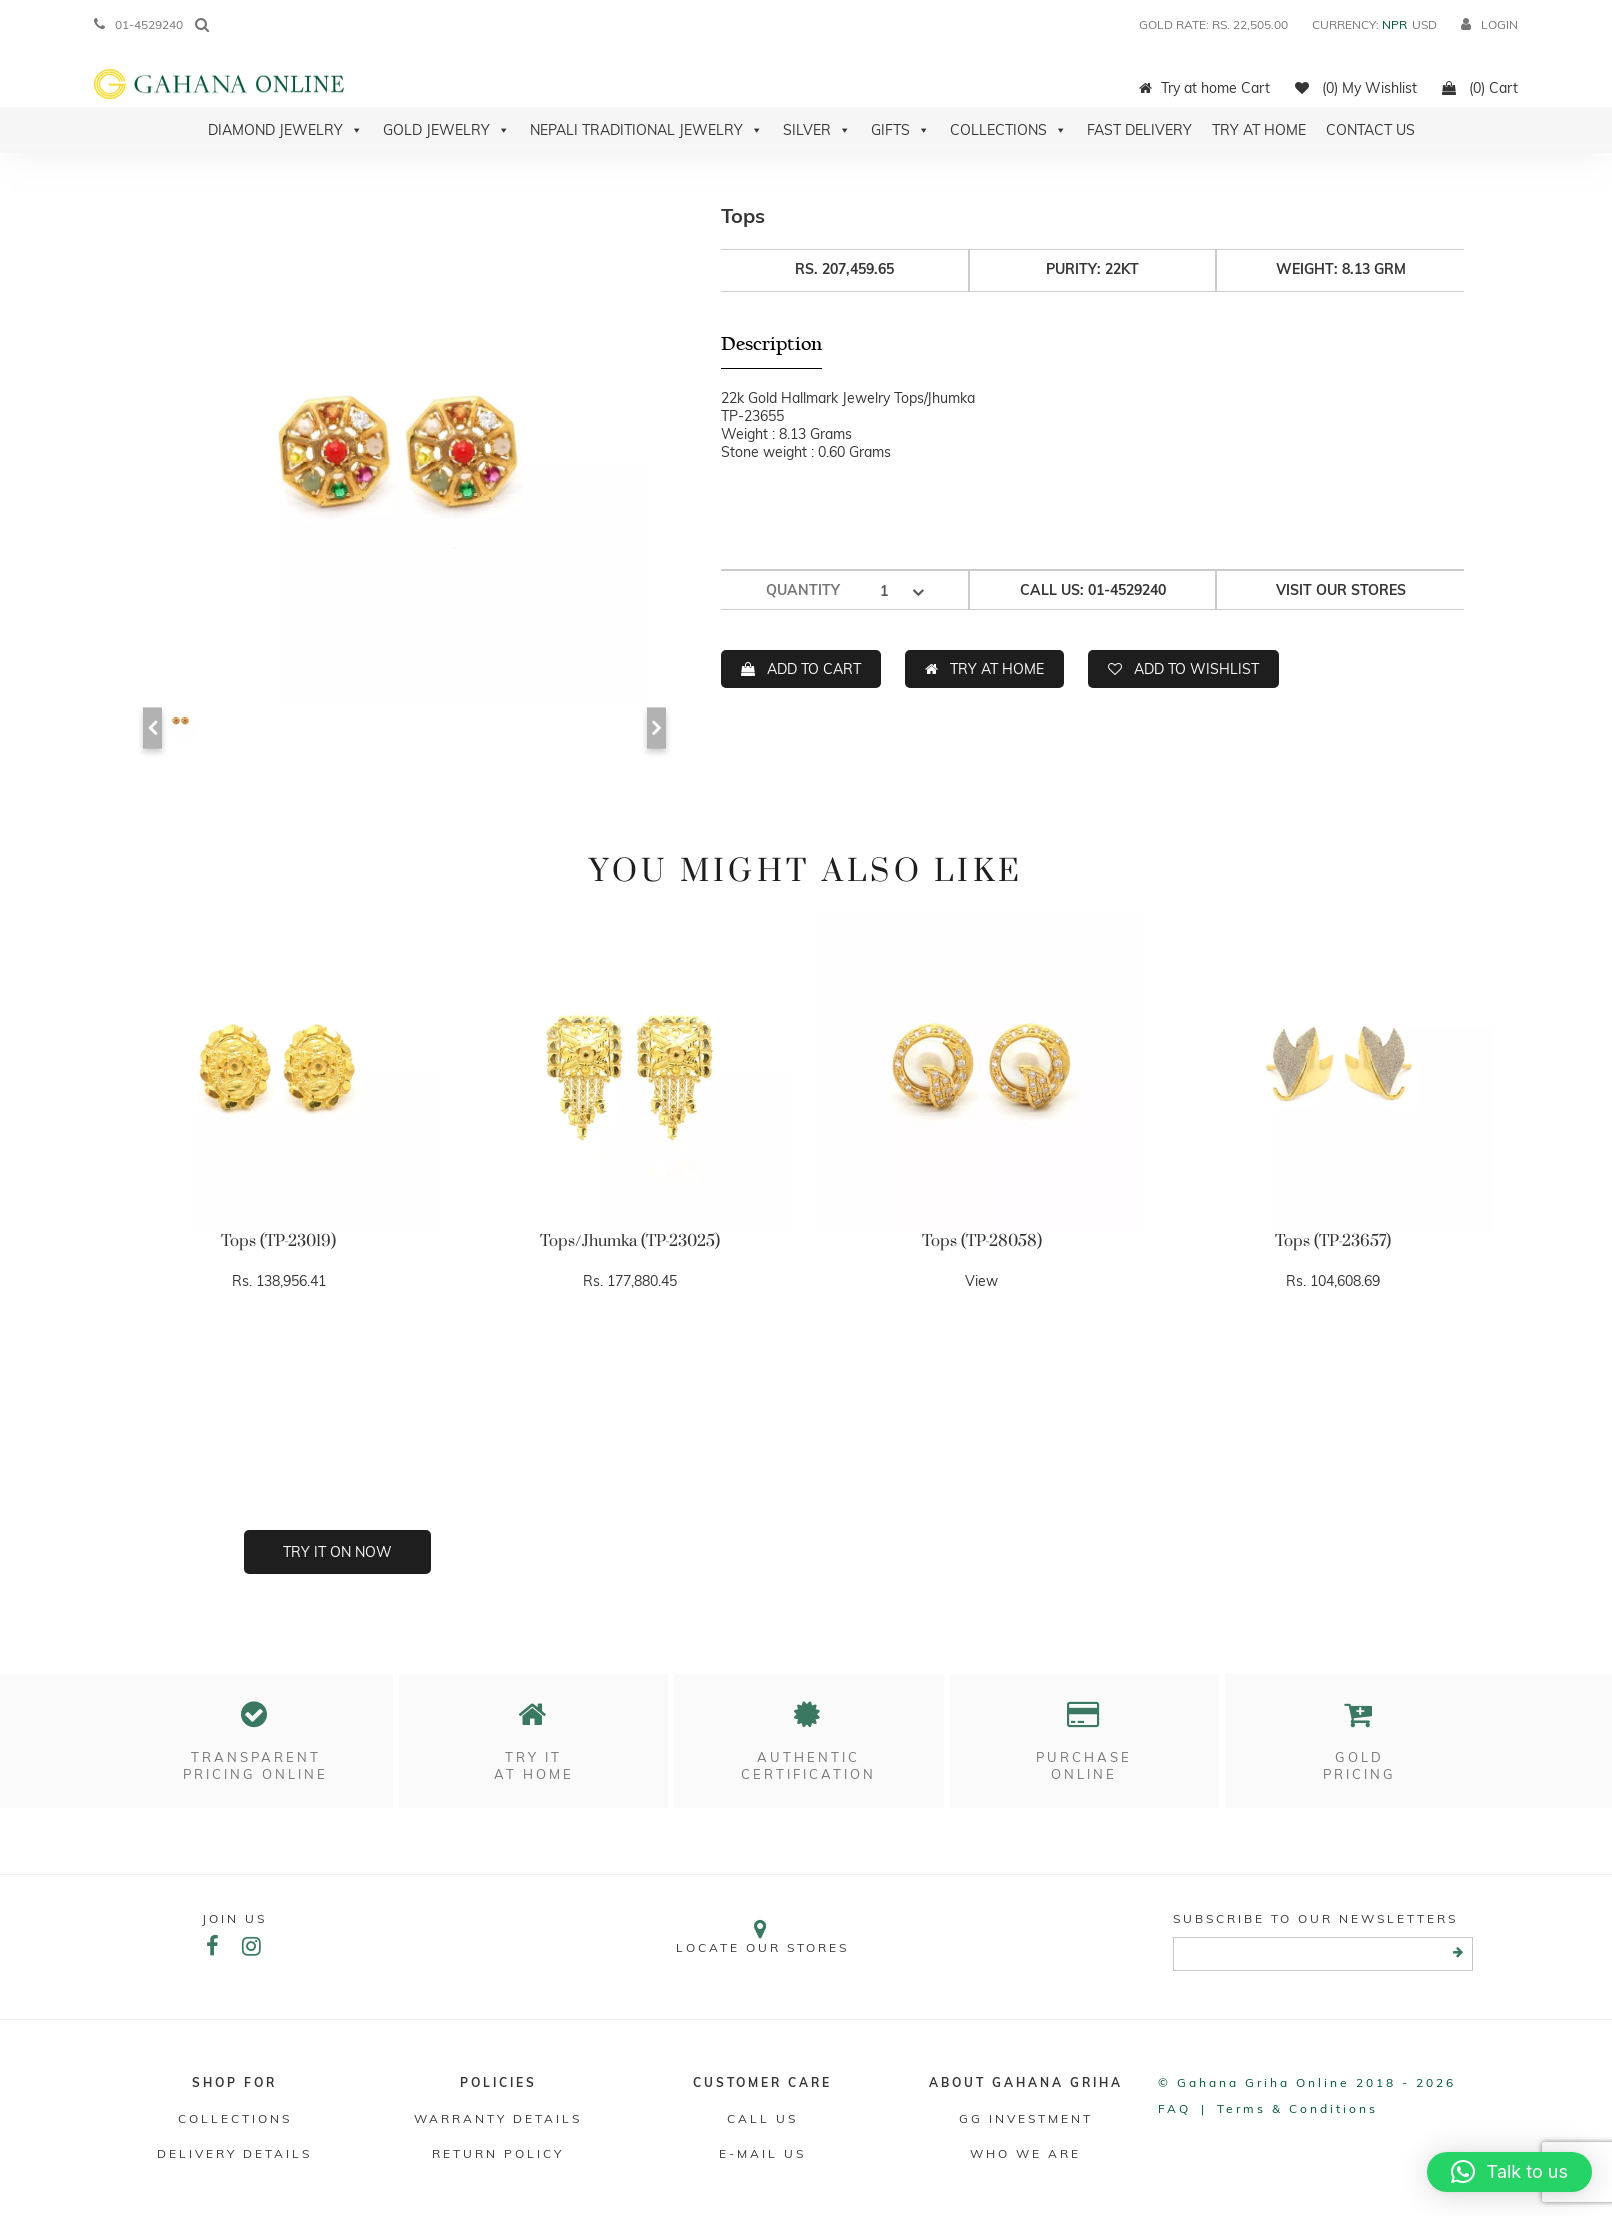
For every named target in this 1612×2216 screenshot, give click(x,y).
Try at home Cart (1204, 88)
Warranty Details (498, 2118)
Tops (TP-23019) (278, 1241)
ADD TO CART (814, 669)
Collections (1008, 130)
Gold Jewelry (446, 130)
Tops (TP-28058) (982, 1241)
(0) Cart (1480, 88)
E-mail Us (762, 2153)
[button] (1509, 2172)
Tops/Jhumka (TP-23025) (630, 1241)
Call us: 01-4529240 (1093, 590)
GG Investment (1026, 2118)
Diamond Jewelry (285, 130)
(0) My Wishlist (1356, 88)
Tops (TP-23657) (1333, 1241)
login (1489, 24)
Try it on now (337, 1552)
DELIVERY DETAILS (234, 2153)
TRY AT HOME (997, 669)
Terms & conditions (1297, 2108)
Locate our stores (762, 1936)
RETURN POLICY (498, 2153)
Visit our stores (1341, 590)
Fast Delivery (1139, 130)
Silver (817, 130)
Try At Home (1259, 130)
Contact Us (1370, 130)
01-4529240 (138, 24)
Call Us (762, 2118)
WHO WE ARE (1025, 2153)
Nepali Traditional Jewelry (646, 130)
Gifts (900, 130)
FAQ (1174, 2108)
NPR (1394, 24)
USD (1424, 24)
